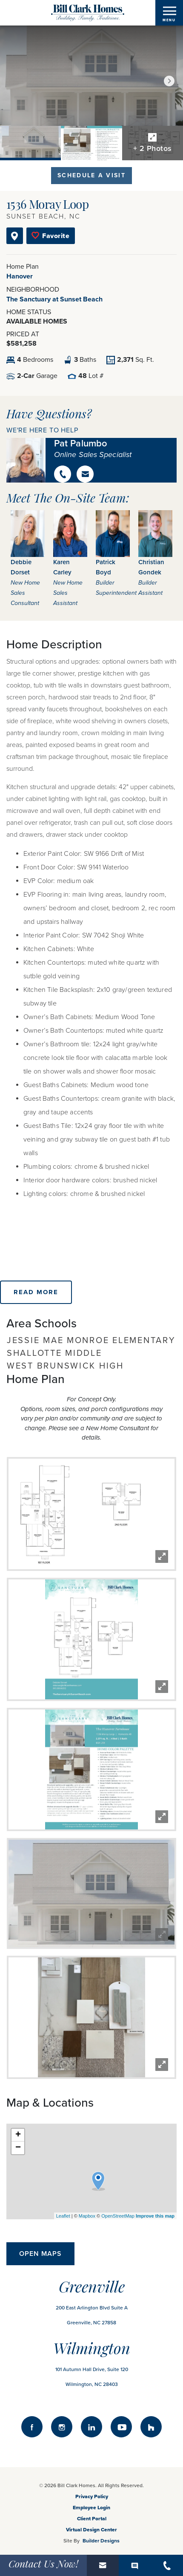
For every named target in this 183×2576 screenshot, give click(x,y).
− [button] (18, 2147)
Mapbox (87, 2215)
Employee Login (91, 2508)
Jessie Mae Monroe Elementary (91, 1340)
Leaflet (63, 2215)
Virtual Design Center (91, 2530)
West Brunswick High (65, 1366)
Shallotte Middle (54, 1353)
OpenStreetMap (117, 2215)
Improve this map (155, 2215)
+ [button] (18, 2135)
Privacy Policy (91, 2496)
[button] (169, 81)
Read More (36, 1292)
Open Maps (40, 2253)
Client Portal (91, 2519)
